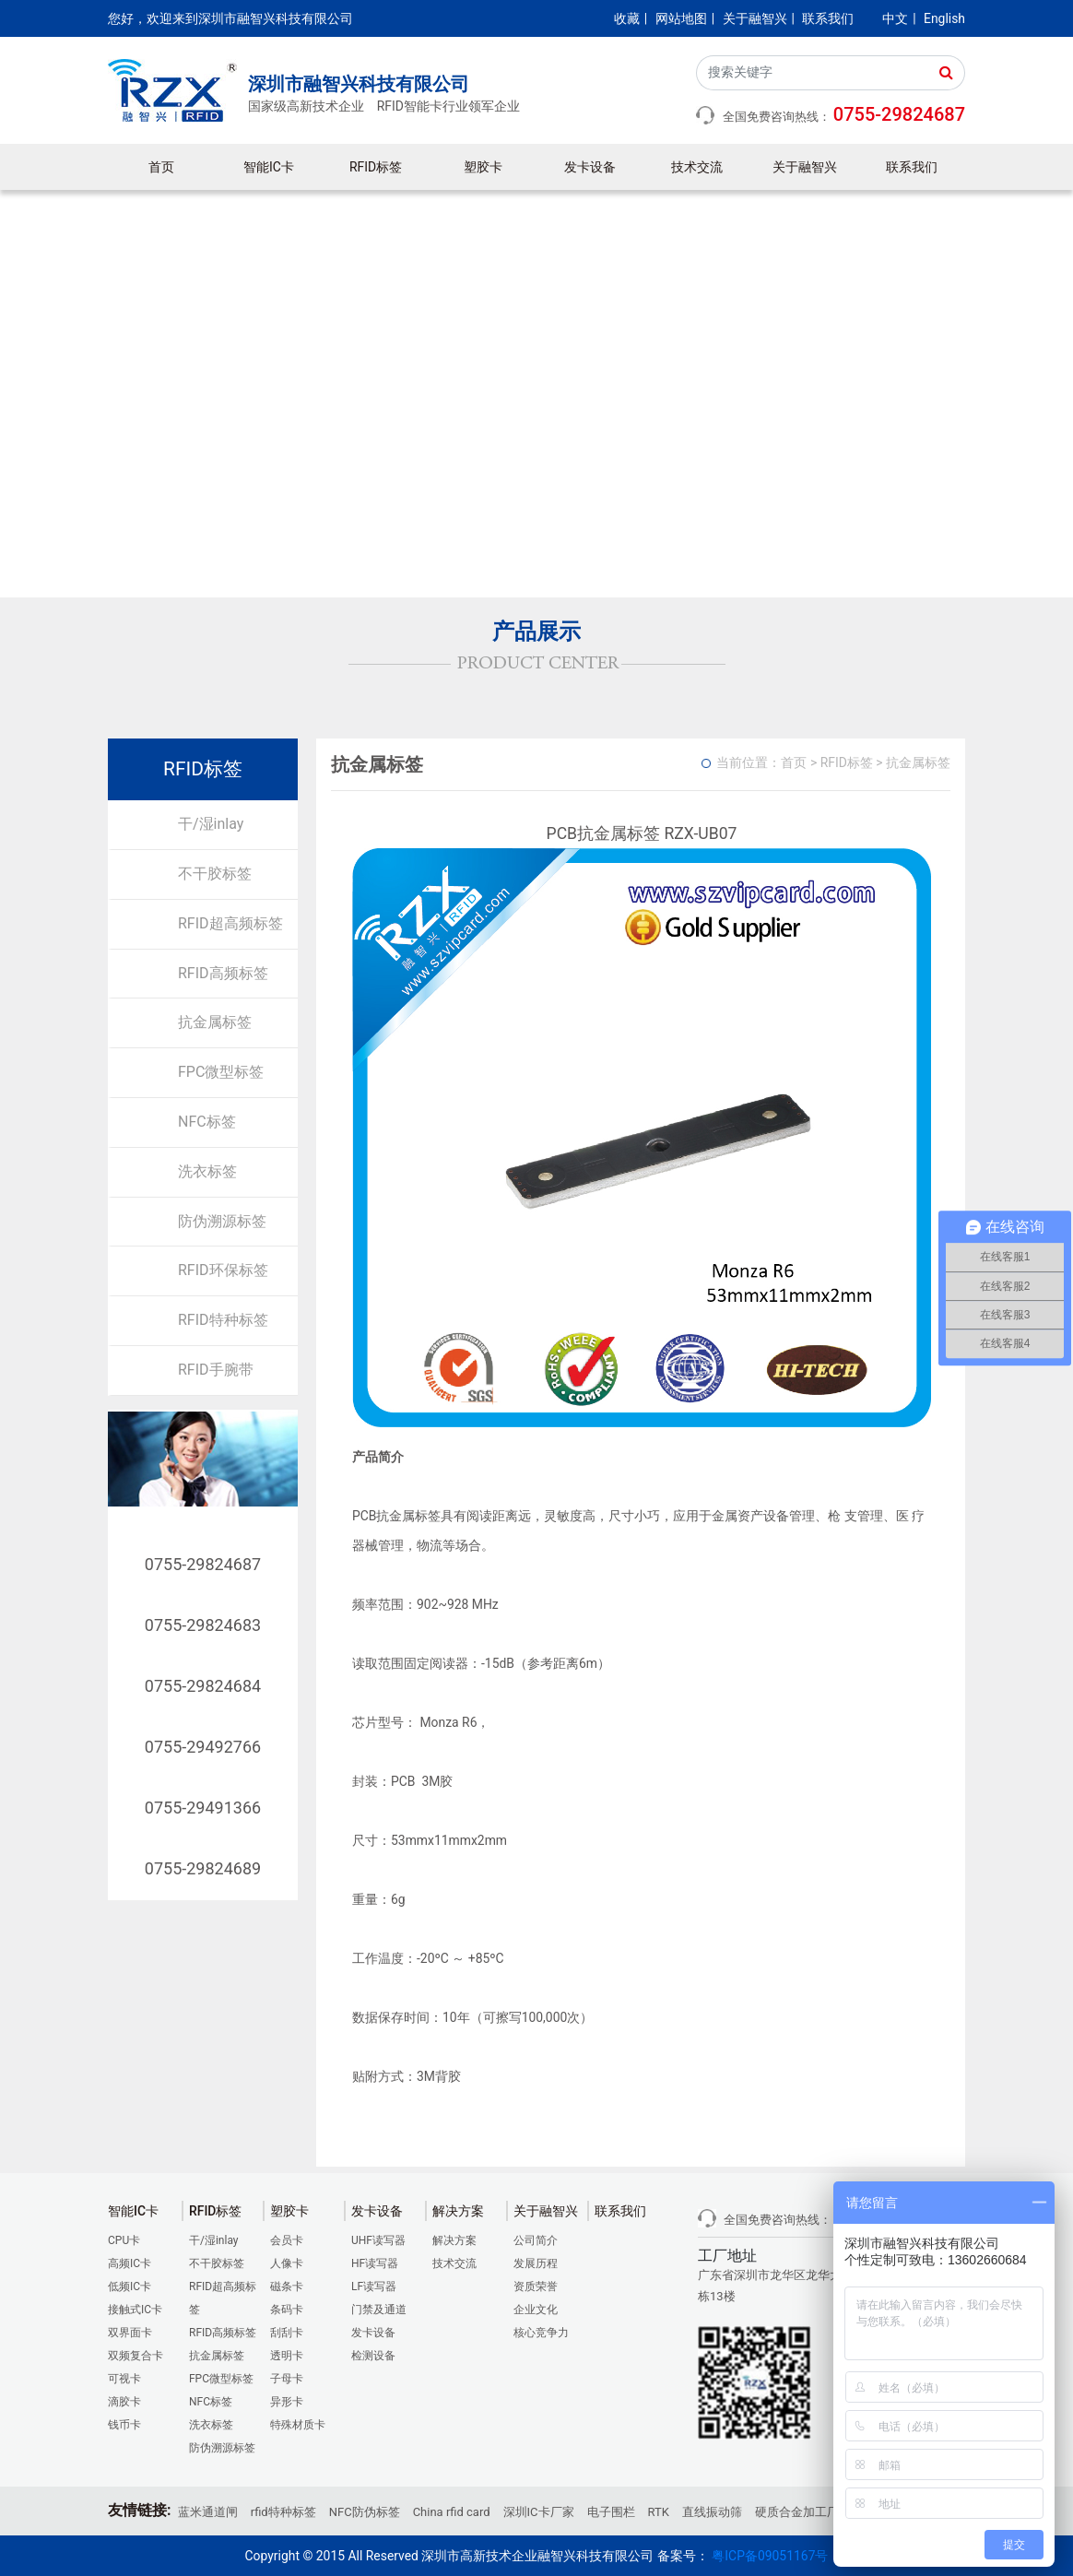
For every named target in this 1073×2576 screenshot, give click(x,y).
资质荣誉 (535, 2286)
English (944, 18)
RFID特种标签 (223, 1320)
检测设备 (373, 2355)
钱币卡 (124, 2424)
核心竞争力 (541, 2332)
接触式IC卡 (135, 2309)
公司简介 (535, 2240)
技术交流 (697, 167)
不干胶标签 (215, 873)
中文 (895, 18)
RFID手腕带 (216, 1369)
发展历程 (535, 2263)
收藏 (627, 18)
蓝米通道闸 (208, 2512)
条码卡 (286, 2309)
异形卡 (286, 2401)
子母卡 (286, 2378)
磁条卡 (286, 2286)
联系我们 (828, 18)
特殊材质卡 (297, 2424)
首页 (161, 167)
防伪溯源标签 (222, 1221)
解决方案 (454, 2240)
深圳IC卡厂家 (538, 2512)
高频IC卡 (129, 2263)
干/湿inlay (210, 824)
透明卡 (286, 2355)
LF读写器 (373, 2286)
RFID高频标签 (223, 973)
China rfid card (451, 2512)
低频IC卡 (129, 2286)
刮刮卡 (286, 2332)
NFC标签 (207, 1121)
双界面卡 (130, 2332)
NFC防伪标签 (364, 2512)
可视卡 (124, 2378)
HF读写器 (374, 2263)
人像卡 (286, 2263)
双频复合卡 (135, 2355)
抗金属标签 (215, 1022)
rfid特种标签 (283, 2512)
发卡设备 (590, 167)
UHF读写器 (378, 2240)
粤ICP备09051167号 (770, 2555)
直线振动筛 (712, 2512)
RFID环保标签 (223, 1270)
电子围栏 (611, 2512)
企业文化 (535, 2309)
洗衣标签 (207, 1171)
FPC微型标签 (221, 1072)
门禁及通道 (379, 2309)
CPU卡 (124, 2240)
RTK (658, 2512)
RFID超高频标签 (230, 923)
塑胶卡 (483, 167)
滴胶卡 (124, 2401)
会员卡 (286, 2240)
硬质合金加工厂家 (803, 2512)
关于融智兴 (755, 18)
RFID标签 (375, 167)
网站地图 (681, 18)
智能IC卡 (268, 167)
